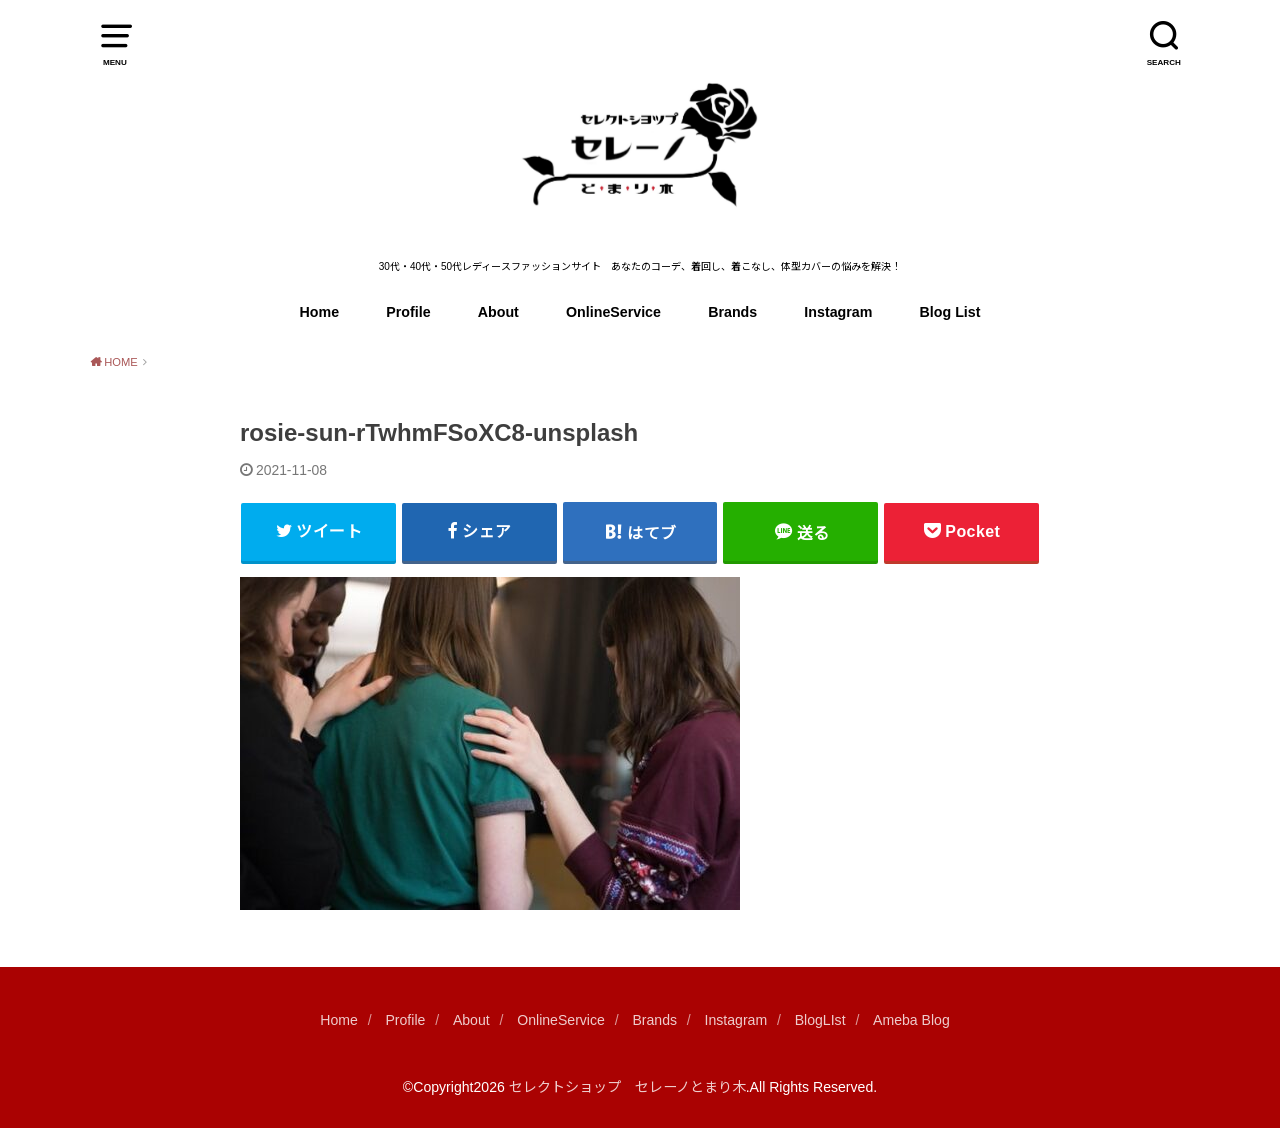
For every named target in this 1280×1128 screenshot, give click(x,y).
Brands (732, 312)
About (498, 312)
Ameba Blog (911, 1020)
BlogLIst (820, 1020)
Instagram (838, 312)
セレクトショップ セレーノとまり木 (627, 1087)
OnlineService (613, 312)
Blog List (950, 312)
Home (320, 312)
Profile (408, 312)
